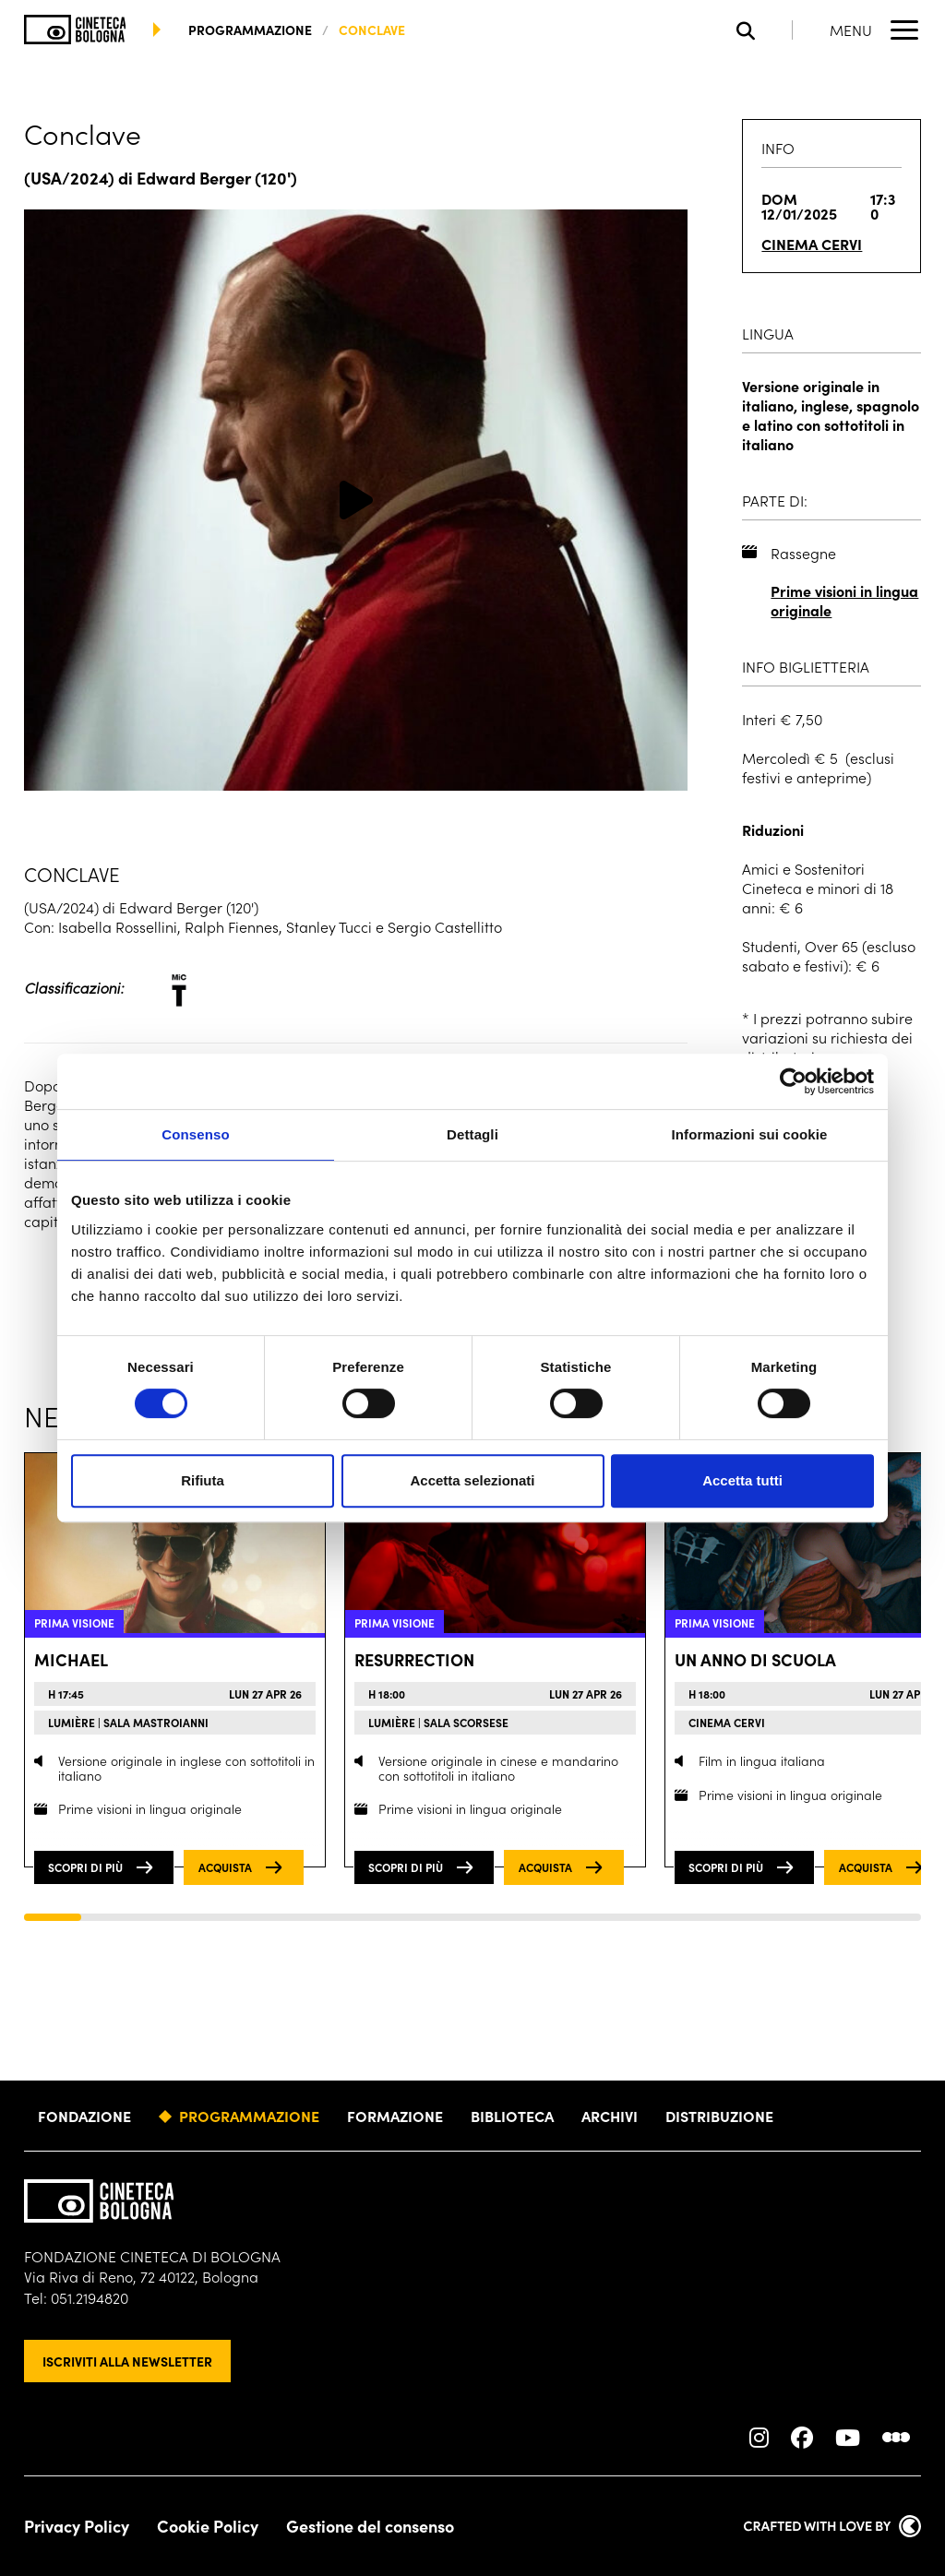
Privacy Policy (76, 2526)
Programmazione (249, 2115)
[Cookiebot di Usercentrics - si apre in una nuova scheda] (793, 1081)
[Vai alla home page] (75, 29)
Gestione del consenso (370, 2526)
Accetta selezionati (472, 1480)
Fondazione (84, 2115)
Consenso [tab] (195, 1134)
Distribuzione (719, 2115)
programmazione (250, 29)
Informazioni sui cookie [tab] (750, 1134)
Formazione (395, 2115)
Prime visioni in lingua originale (844, 600)
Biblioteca (512, 2115)
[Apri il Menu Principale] (875, 29)
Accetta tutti (742, 1480)
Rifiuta (202, 1480)
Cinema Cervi (811, 243)
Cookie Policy (207, 2526)
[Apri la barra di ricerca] (764, 30)
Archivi (609, 2115)
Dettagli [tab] (472, 1134)
